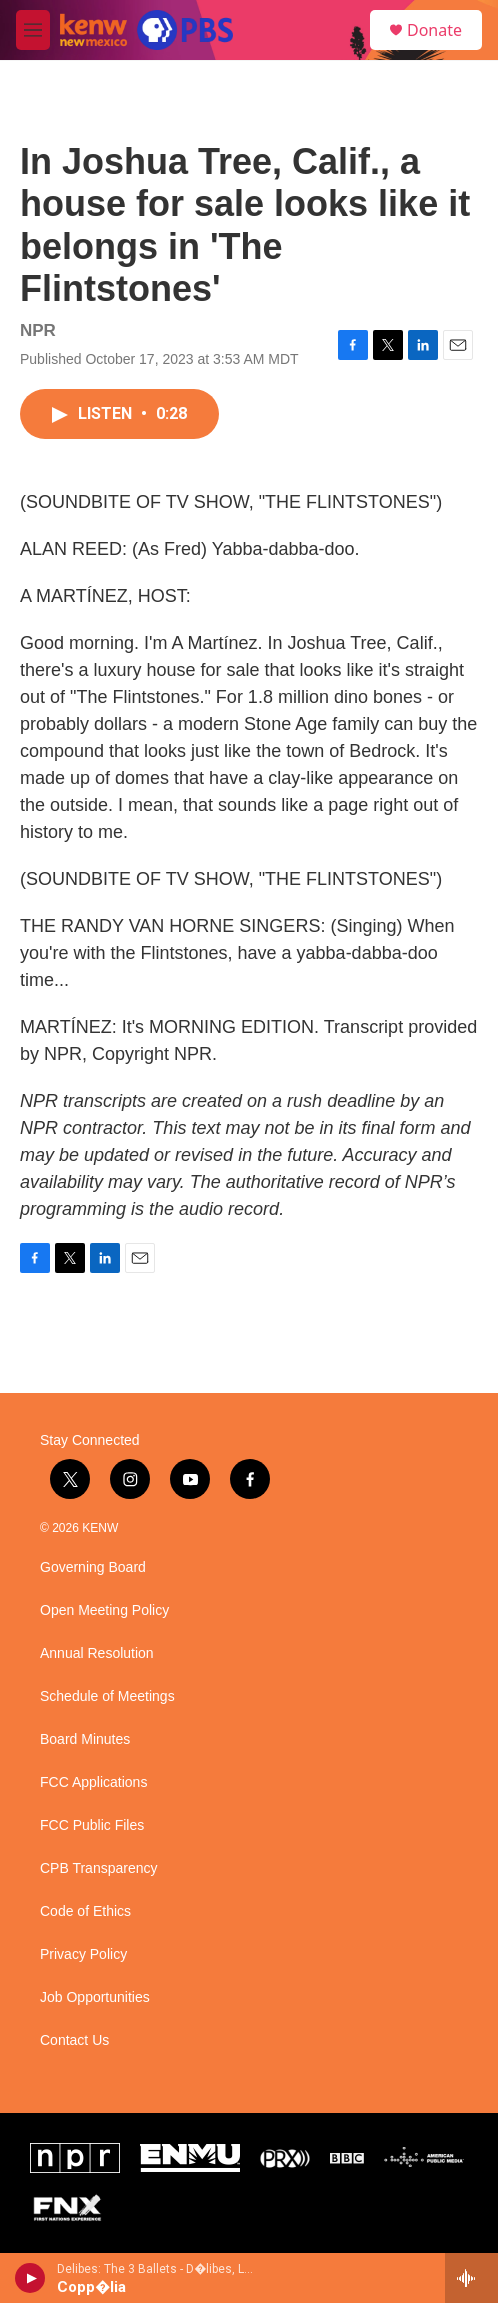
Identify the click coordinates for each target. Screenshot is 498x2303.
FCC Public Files (92, 1825)
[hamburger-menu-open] (33, 30)
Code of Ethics (85, 1911)
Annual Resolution (97, 1653)
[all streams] (471, 2278)
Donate (434, 30)
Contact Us (74, 2040)
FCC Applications (93, 1782)
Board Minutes (85, 1739)
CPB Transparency (99, 1868)
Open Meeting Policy (104, 1610)
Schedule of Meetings (107, 1696)
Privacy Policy (83, 1954)
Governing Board (93, 1567)
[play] (30, 2278)
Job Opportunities (95, 1997)
